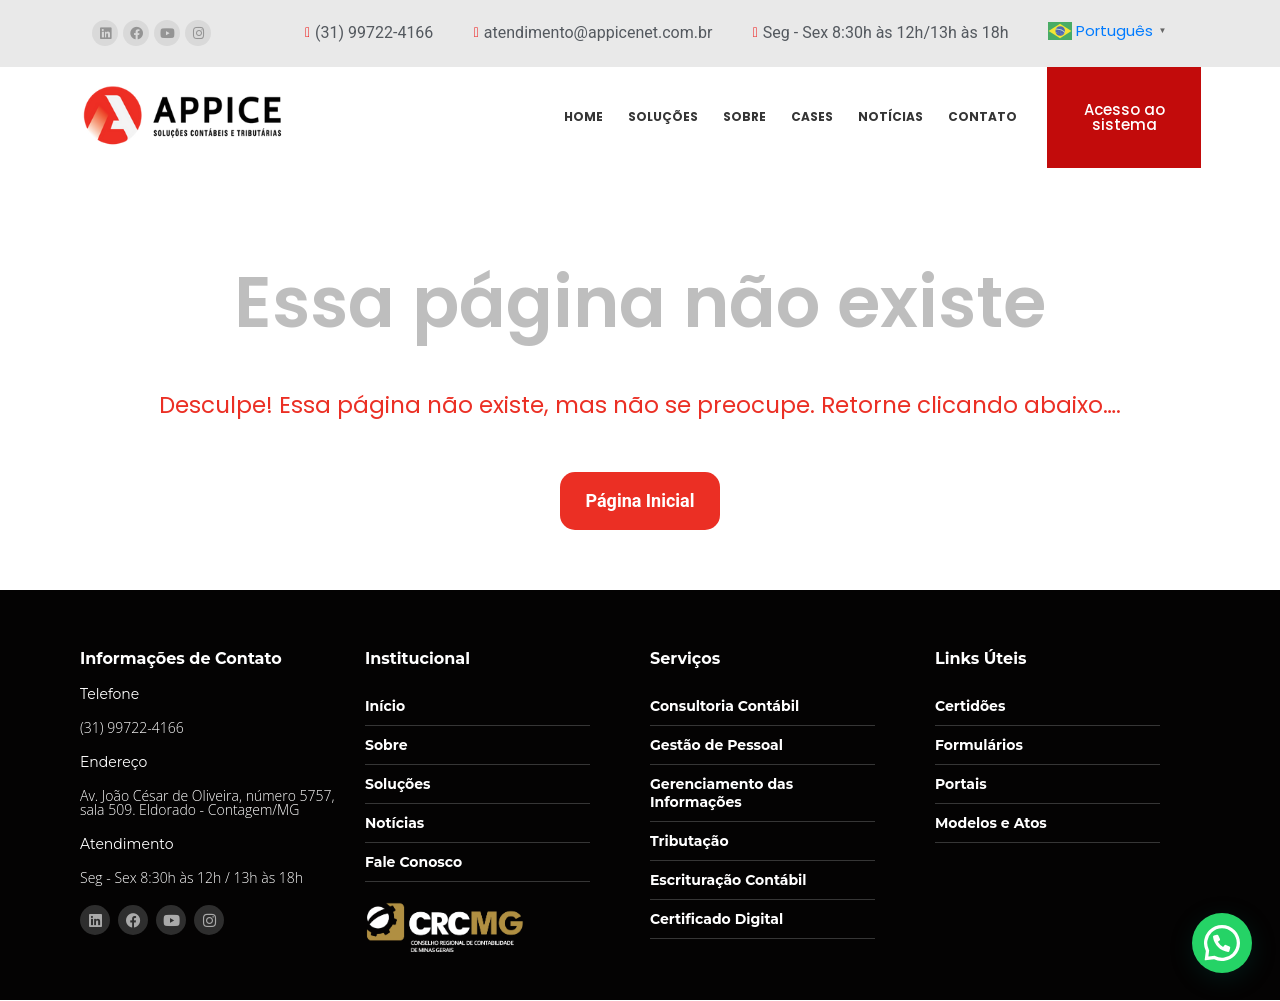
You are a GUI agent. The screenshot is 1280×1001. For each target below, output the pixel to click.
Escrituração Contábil (728, 880)
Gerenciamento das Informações (721, 793)
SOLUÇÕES (663, 116)
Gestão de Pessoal (716, 745)
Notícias (394, 823)
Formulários (979, 745)
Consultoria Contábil (724, 706)
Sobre (386, 745)
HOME (583, 116)
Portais (961, 784)
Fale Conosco (413, 862)
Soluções (398, 784)
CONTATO (982, 116)
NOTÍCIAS (890, 116)
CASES (812, 116)
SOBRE (744, 116)
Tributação (689, 841)
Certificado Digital (716, 919)
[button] (1222, 942)
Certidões (970, 706)
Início (385, 706)
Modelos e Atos (991, 823)
